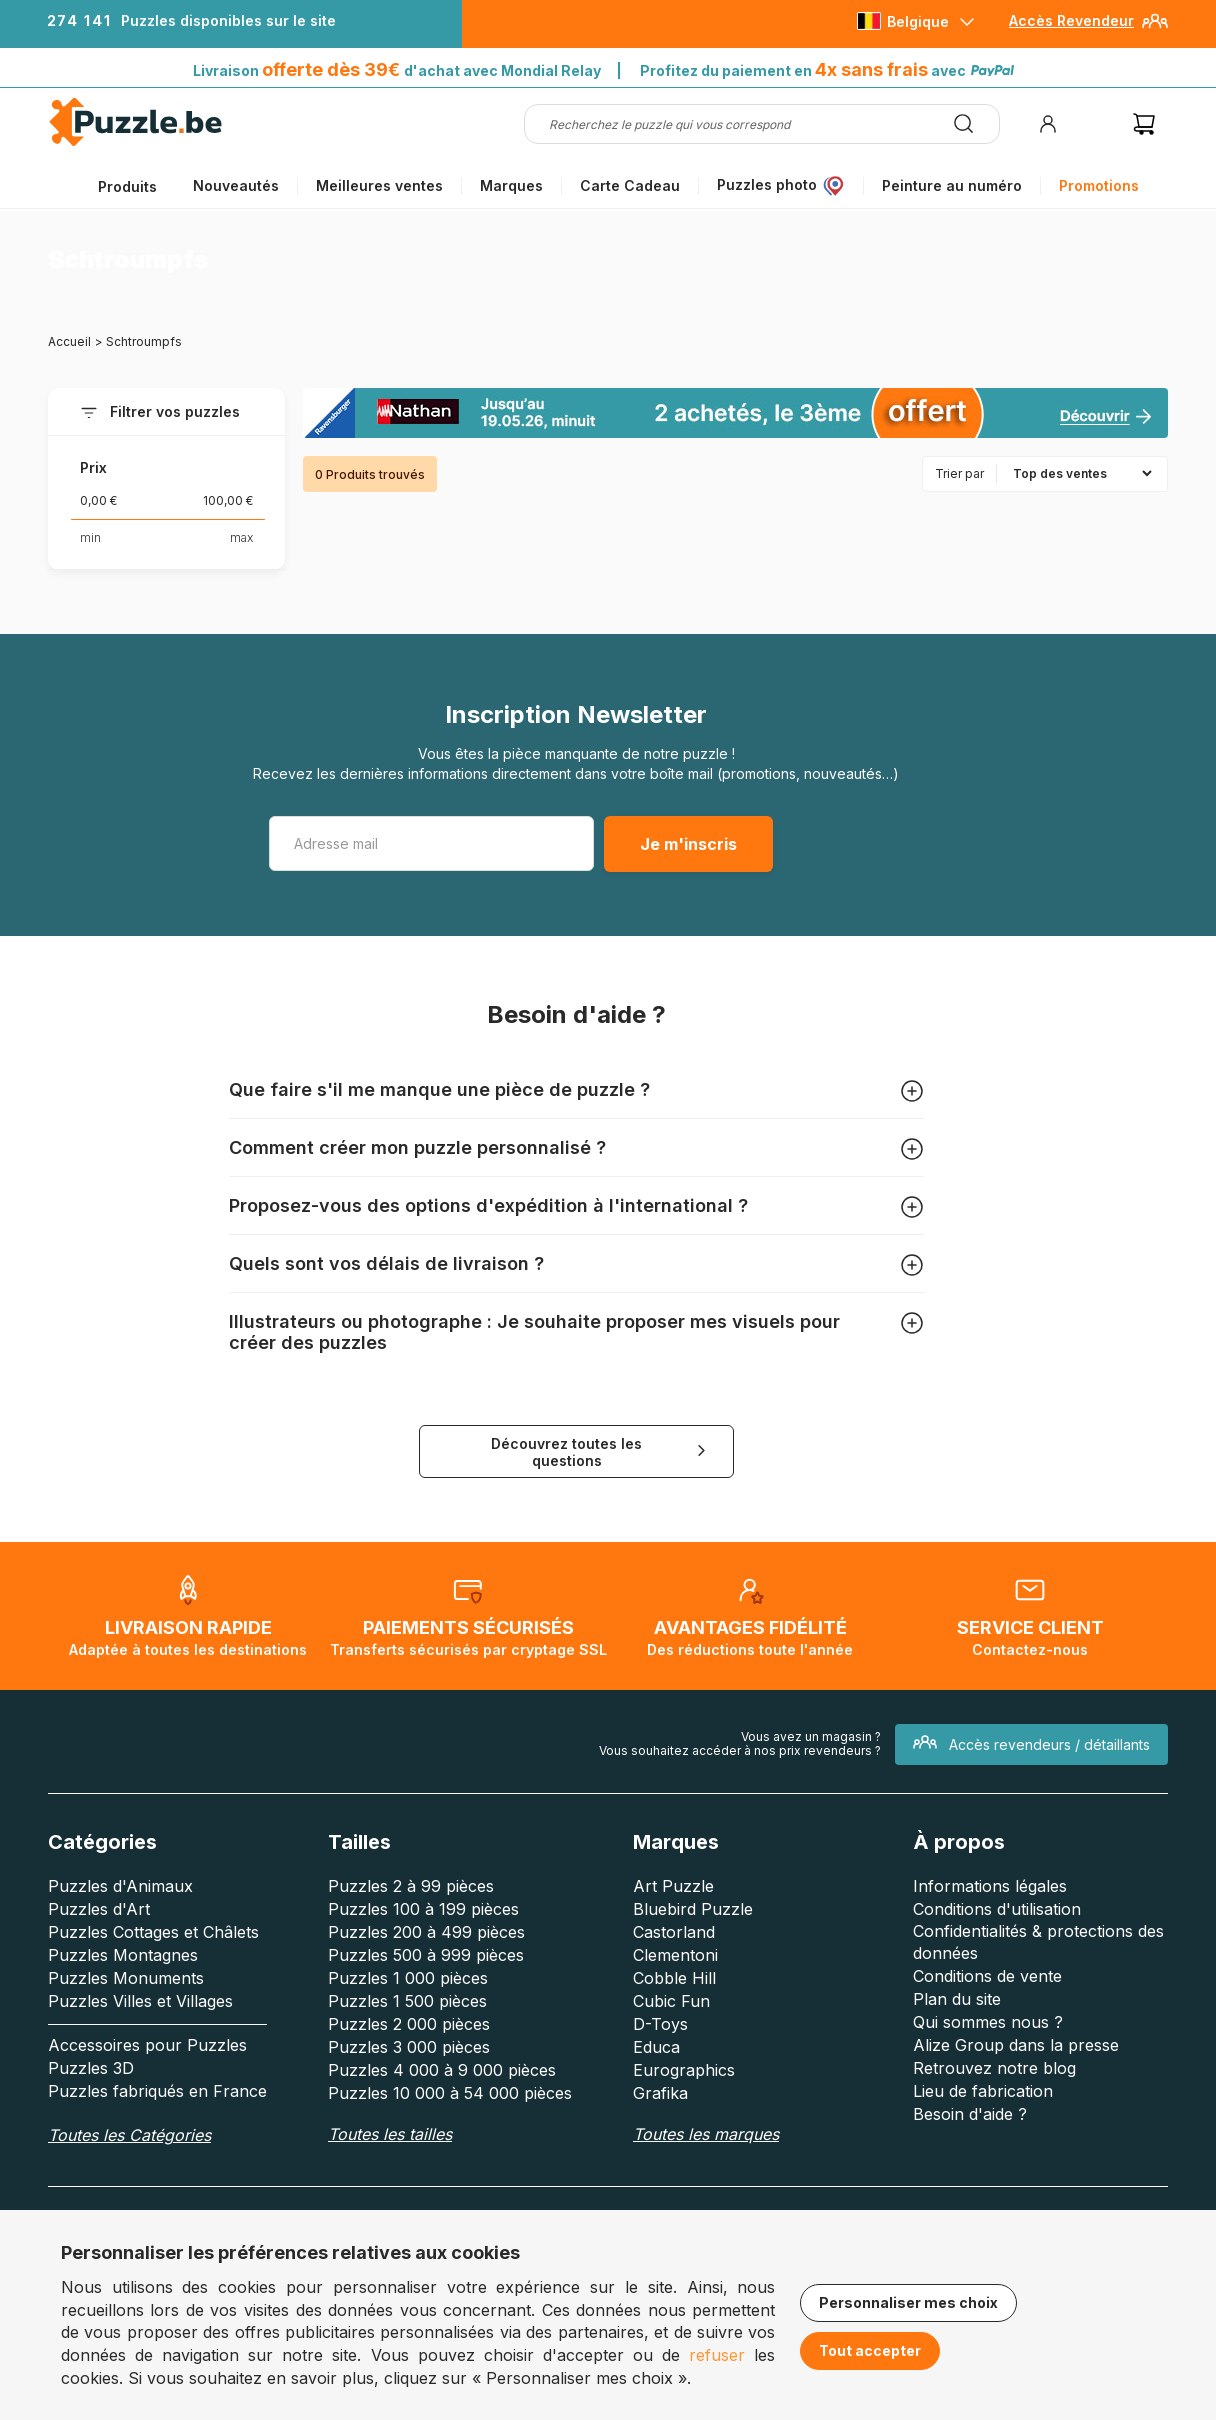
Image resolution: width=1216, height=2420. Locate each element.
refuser (717, 2355)
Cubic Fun (671, 2001)
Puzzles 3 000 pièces (409, 2047)
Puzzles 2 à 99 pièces (411, 1886)
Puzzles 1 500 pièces (407, 2001)
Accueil (69, 341)
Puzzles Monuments (126, 1978)
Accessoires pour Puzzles (147, 2045)
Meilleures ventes (379, 185)
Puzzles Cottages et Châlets (153, 1932)
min (90, 537)
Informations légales (990, 1886)
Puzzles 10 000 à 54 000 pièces (450, 2093)
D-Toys (660, 2024)
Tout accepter (870, 2350)
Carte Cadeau (630, 185)
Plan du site (957, 1999)
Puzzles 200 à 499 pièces (426, 1932)
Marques (511, 185)
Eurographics (684, 2070)
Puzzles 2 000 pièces (409, 2024)
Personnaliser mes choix (908, 2302)
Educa (656, 2047)
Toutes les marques (706, 2134)
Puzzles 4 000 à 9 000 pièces (442, 2070)
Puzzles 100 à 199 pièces (423, 1909)
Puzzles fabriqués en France (157, 2091)
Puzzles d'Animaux (120, 1886)
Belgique (918, 21)
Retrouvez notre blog (994, 2068)
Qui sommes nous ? (988, 2022)
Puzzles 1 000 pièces (408, 1978)
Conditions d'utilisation (997, 1909)
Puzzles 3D (91, 2068)
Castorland (674, 1932)
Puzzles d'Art (99, 1909)
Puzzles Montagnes (123, 1955)
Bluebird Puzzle (693, 1909)
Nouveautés (236, 185)
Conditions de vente (987, 1976)
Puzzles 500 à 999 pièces (426, 1955)
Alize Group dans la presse (1016, 2045)
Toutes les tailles (390, 2134)
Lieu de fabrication (983, 2091)
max (241, 537)
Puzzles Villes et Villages (140, 2001)
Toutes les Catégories (129, 2135)
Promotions (1099, 185)
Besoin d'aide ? (970, 2114)
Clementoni (675, 1955)
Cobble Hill (674, 1978)
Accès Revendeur (1071, 20)
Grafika (660, 2093)
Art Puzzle (673, 1886)
